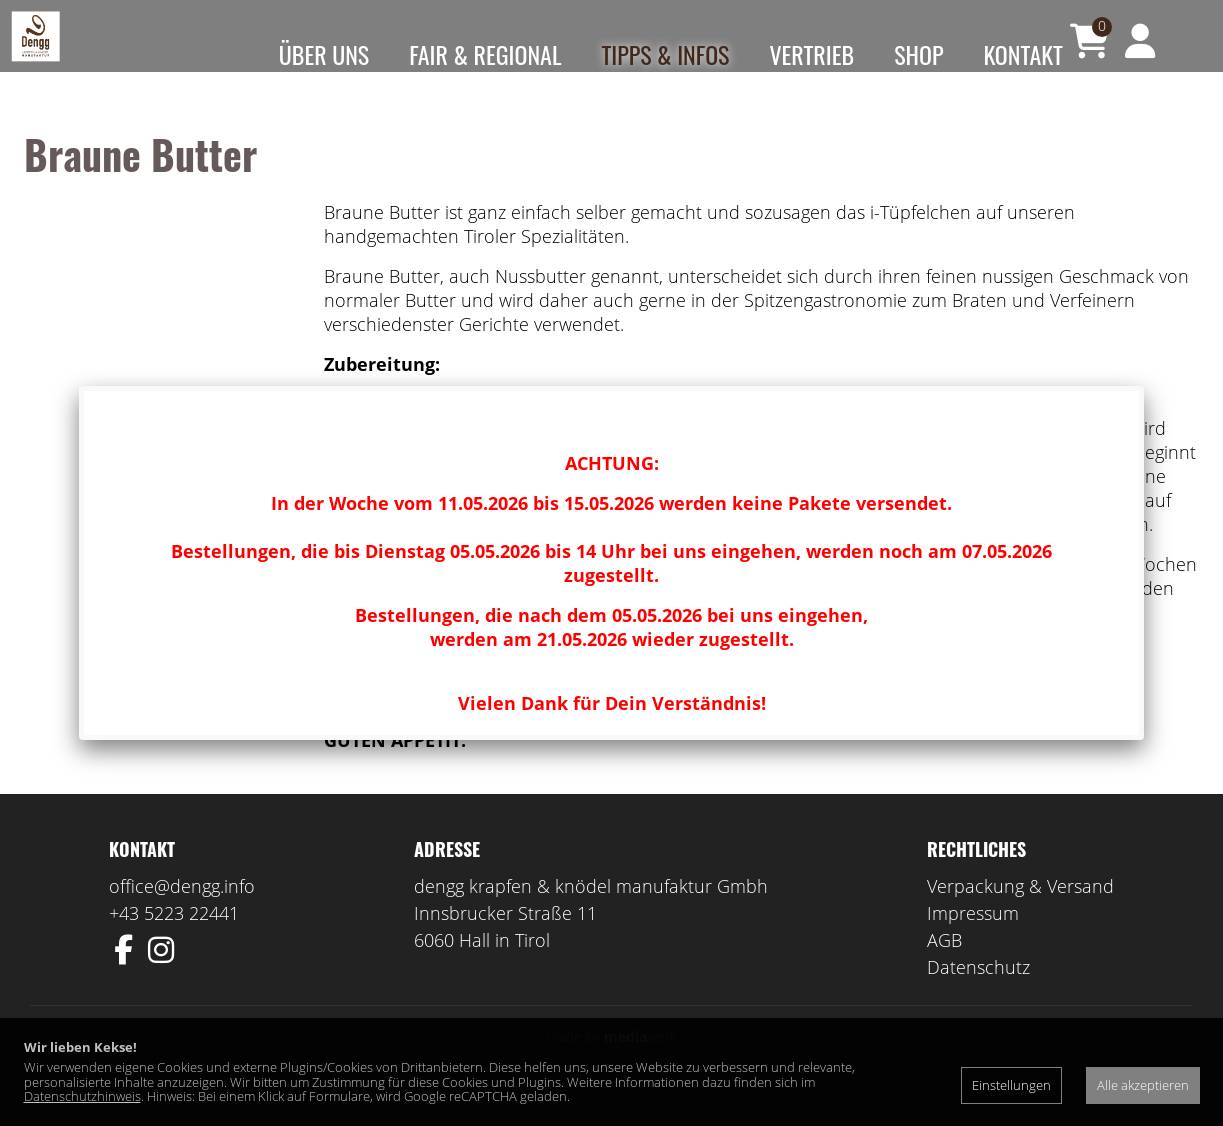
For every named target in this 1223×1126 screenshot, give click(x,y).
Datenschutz (978, 995)
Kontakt (1023, 54)
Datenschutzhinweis (82, 1096)
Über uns (324, 54)
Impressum (973, 941)
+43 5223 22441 (174, 941)
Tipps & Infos (665, 54)
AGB (944, 968)
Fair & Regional (485, 54)
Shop (918, 54)
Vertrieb (811, 54)
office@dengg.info (182, 914)
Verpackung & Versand (1020, 914)
